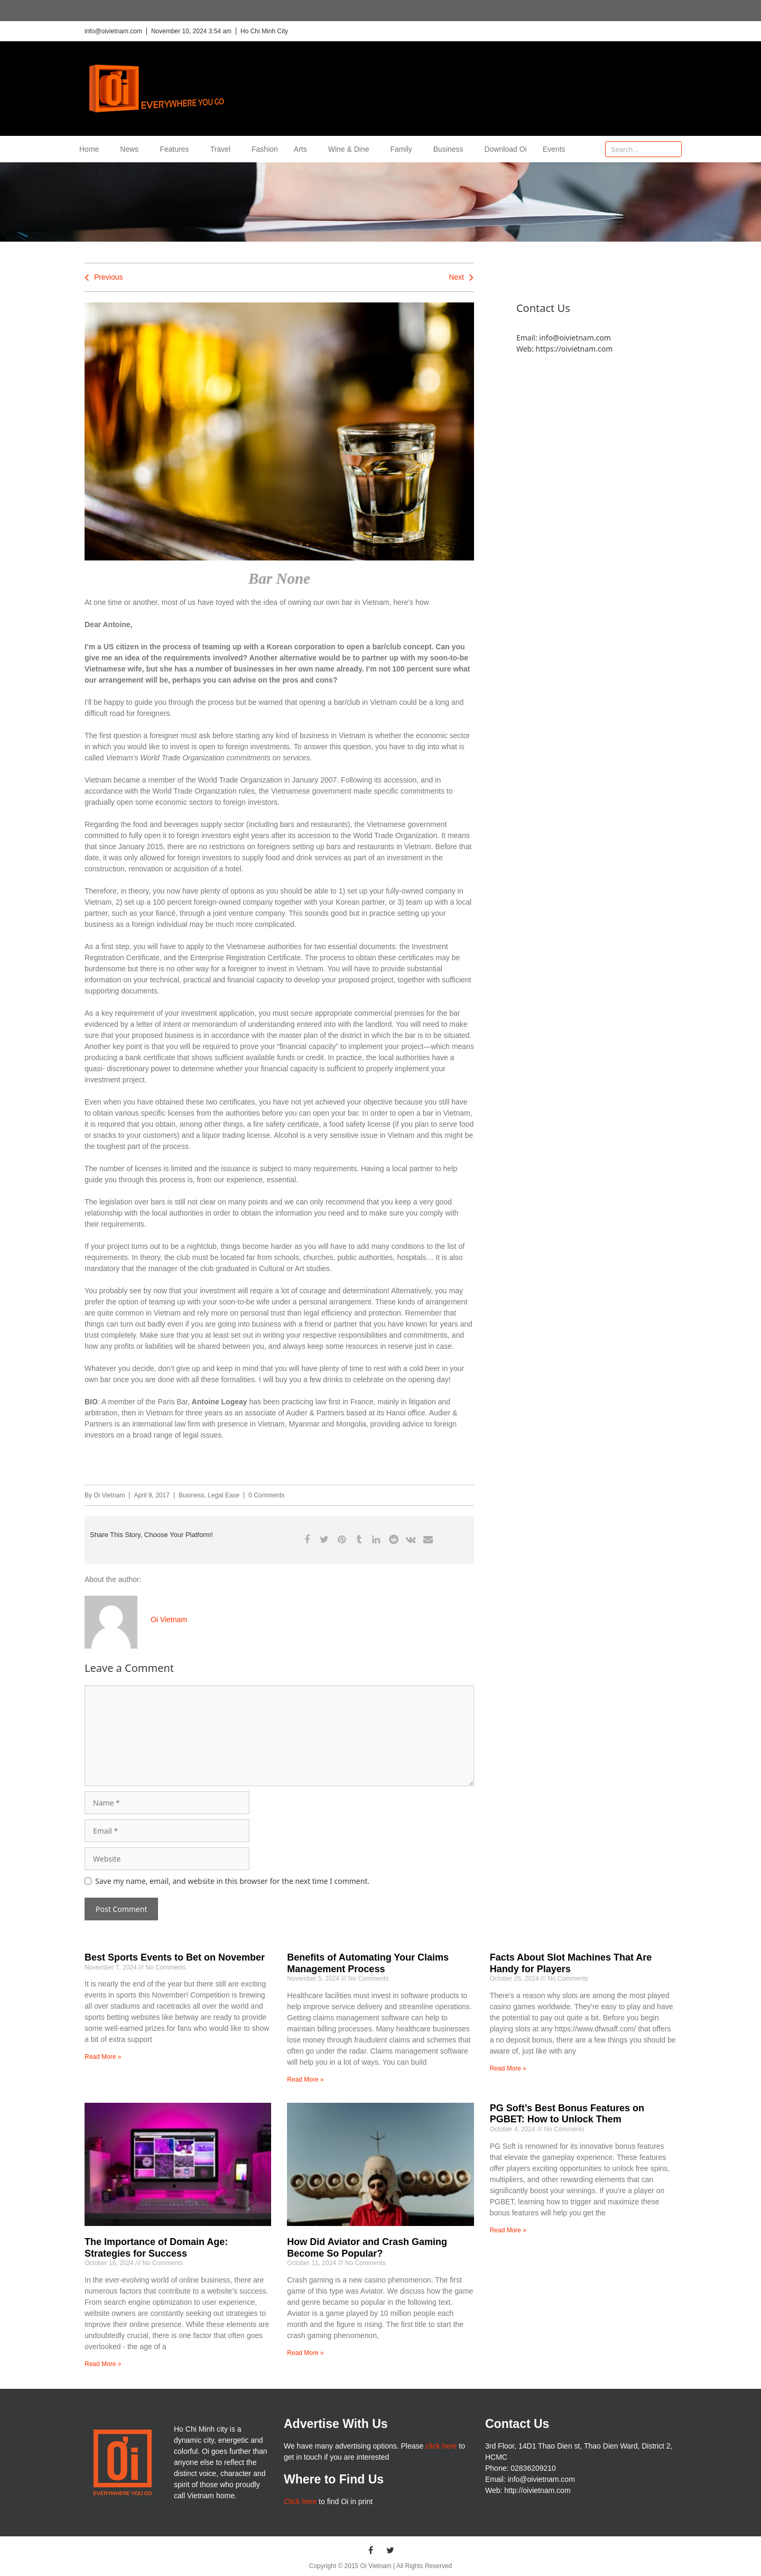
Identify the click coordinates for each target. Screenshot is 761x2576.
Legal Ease (223, 1495)
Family (404, 149)
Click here (300, 2501)
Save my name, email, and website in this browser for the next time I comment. (232, 1881)
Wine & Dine (351, 149)
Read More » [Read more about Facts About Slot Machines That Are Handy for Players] (508, 2068)
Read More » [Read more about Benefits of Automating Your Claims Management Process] (305, 2079)
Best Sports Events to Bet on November (175, 1957)
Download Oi (506, 149)
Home (91, 149)
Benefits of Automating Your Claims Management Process (368, 1963)
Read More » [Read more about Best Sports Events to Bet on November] (103, 2056)
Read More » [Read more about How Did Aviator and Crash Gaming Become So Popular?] (305, 2353)
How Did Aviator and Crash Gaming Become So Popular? (367, 2248)
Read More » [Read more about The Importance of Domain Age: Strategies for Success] (103, 2364)
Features (177, 149)
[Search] (673, 149)
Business (451, 149)
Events (554, 149)
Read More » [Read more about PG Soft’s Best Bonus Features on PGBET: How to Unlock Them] (508, 2230)
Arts (303, 149)
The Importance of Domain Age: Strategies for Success (156, 2248)
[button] (306, 1540)
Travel (223, 149)
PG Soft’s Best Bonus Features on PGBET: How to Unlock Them (567, 2114)
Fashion (265, 149)
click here (441, 2446)
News (132, 149)
